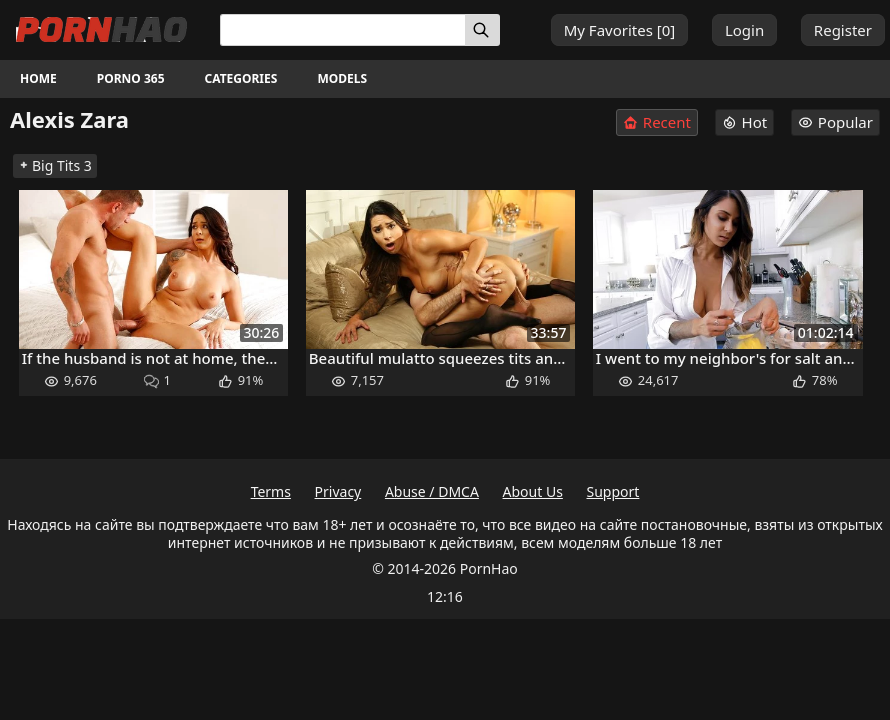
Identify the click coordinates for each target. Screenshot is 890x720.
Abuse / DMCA (432, 491)
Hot (745, 122)
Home (38, 78)
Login (744, 30)
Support (613, 491)
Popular (835, 122)
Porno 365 (131, 78)
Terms (271, 491)
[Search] (482, 30)
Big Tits (55, 165)
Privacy (338, 491)
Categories (241, 78)
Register (843, 30)
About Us (533, 491)
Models (342, 78)
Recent (657, 122)
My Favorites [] (620, 30)
